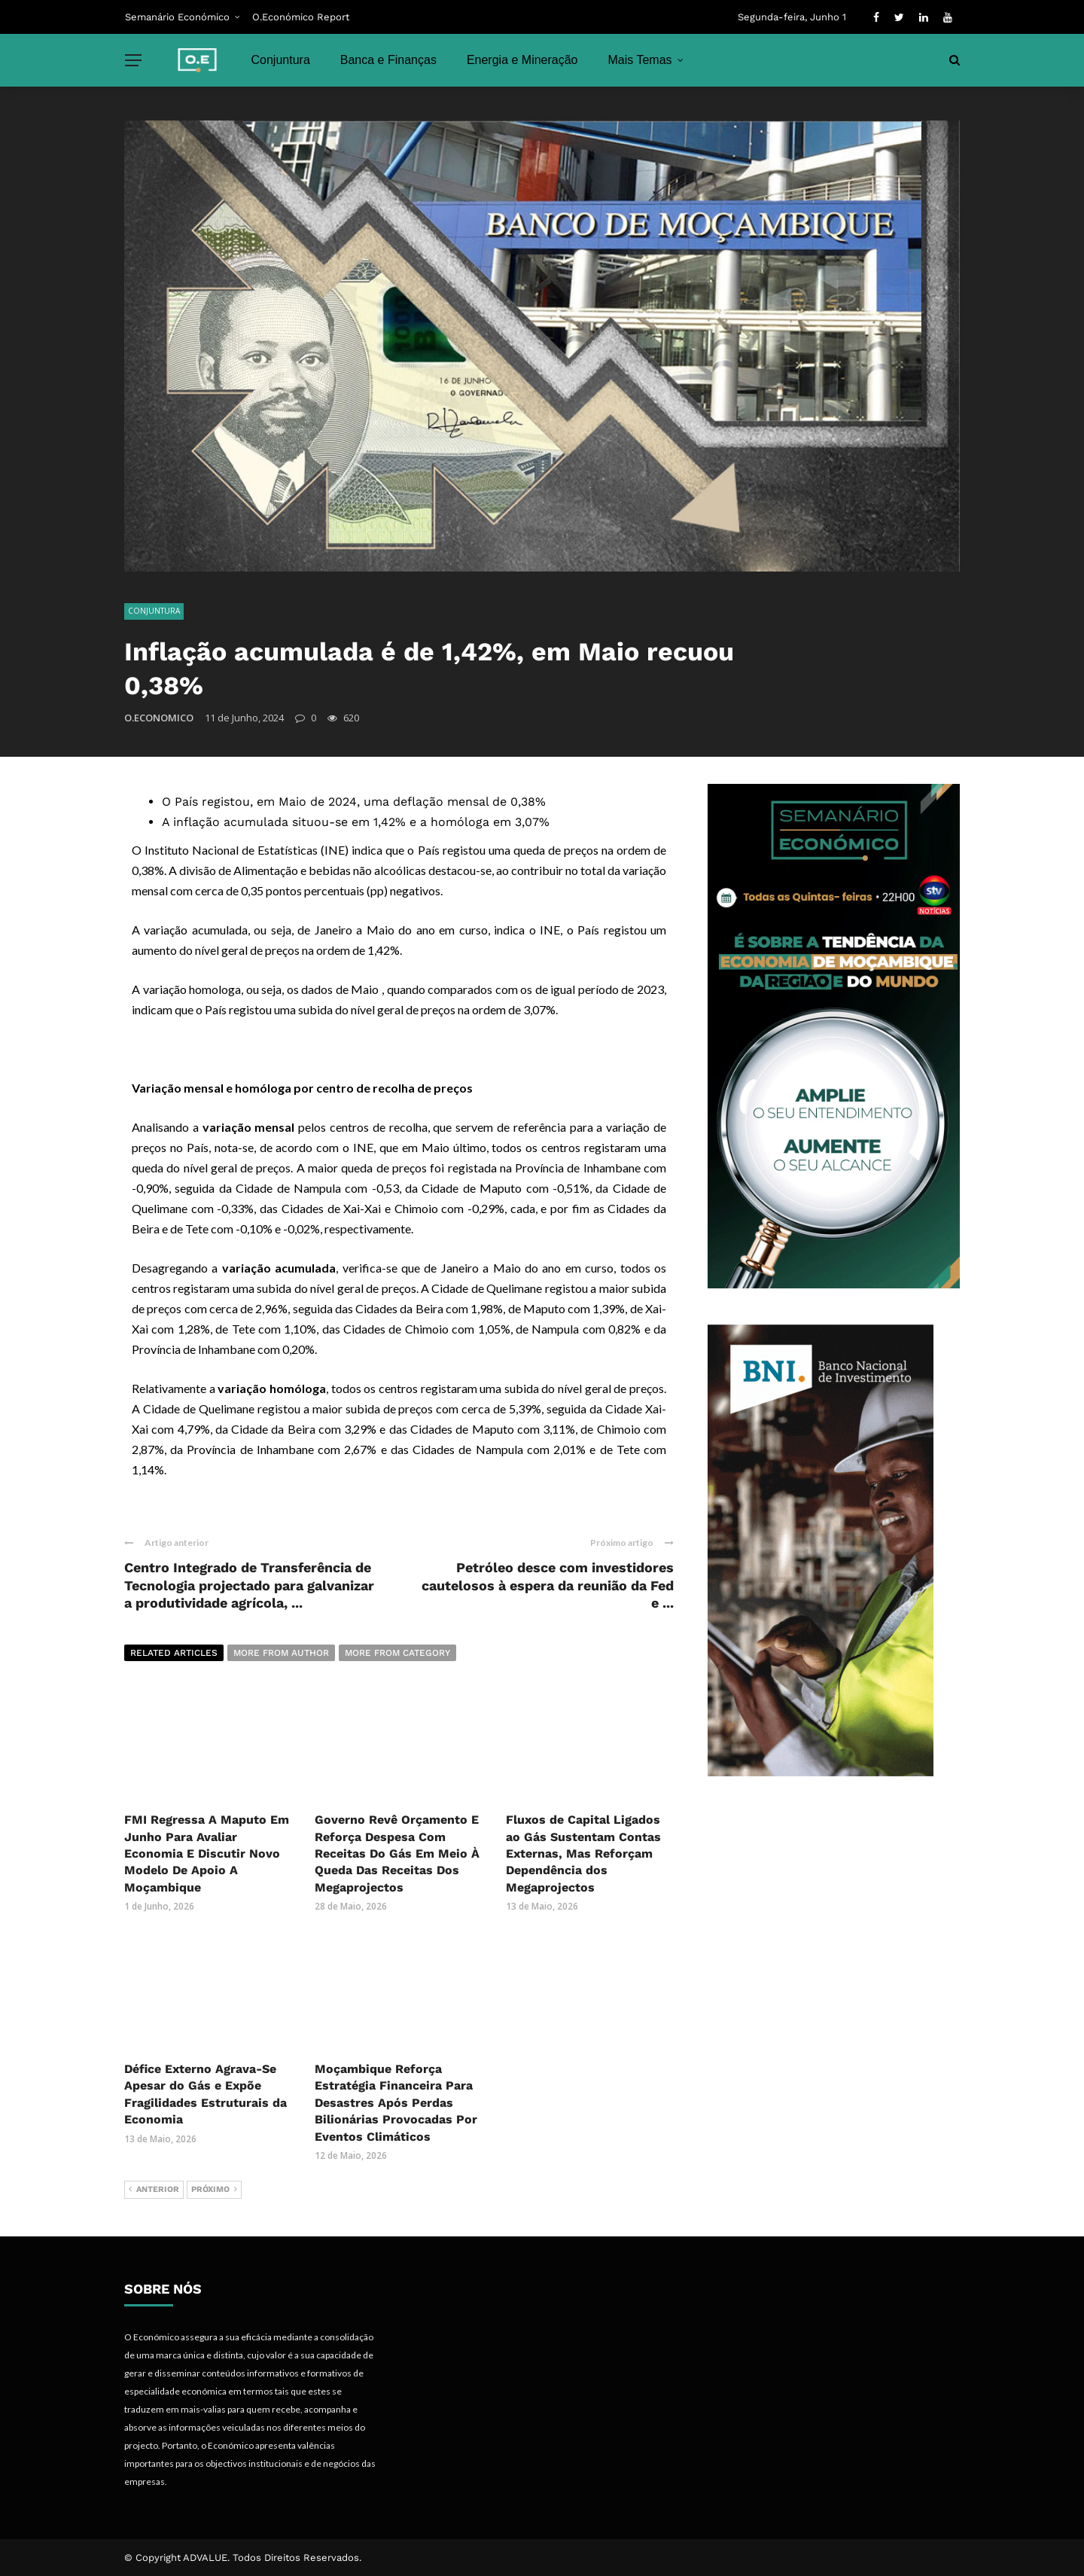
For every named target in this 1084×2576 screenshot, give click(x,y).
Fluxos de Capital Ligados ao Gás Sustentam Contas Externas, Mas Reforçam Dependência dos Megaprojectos (583, 1853)
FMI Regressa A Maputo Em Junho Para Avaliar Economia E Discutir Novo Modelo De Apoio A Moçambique (206, 1853)
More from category (397, 1653)
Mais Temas (640, 59)
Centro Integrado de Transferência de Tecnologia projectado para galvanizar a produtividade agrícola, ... (249, 1585)
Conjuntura (280, 59)
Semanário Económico (177, 17)
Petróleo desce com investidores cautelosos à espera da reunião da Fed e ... (548, 1585)
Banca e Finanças (388, 59)
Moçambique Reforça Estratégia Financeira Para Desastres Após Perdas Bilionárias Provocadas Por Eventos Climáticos (396, 2103)
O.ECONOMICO (158, 717)
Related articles (174, 1653)
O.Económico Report (300, 17)
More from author (281, 1653)
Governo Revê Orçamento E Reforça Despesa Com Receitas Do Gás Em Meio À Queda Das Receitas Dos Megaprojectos (397, 1853)
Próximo (214, 2189)
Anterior (154, 2189)
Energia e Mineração (522, 59)
